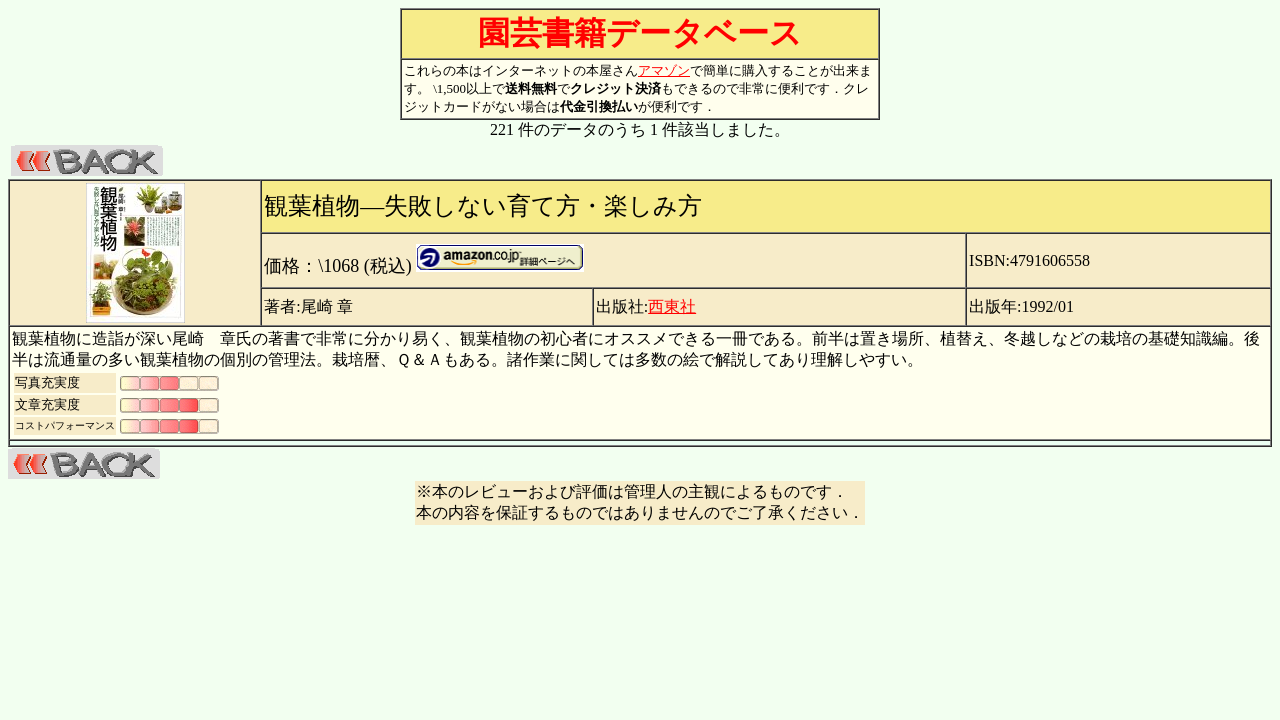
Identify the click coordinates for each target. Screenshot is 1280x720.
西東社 (672, 306)
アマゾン (664, 70)
